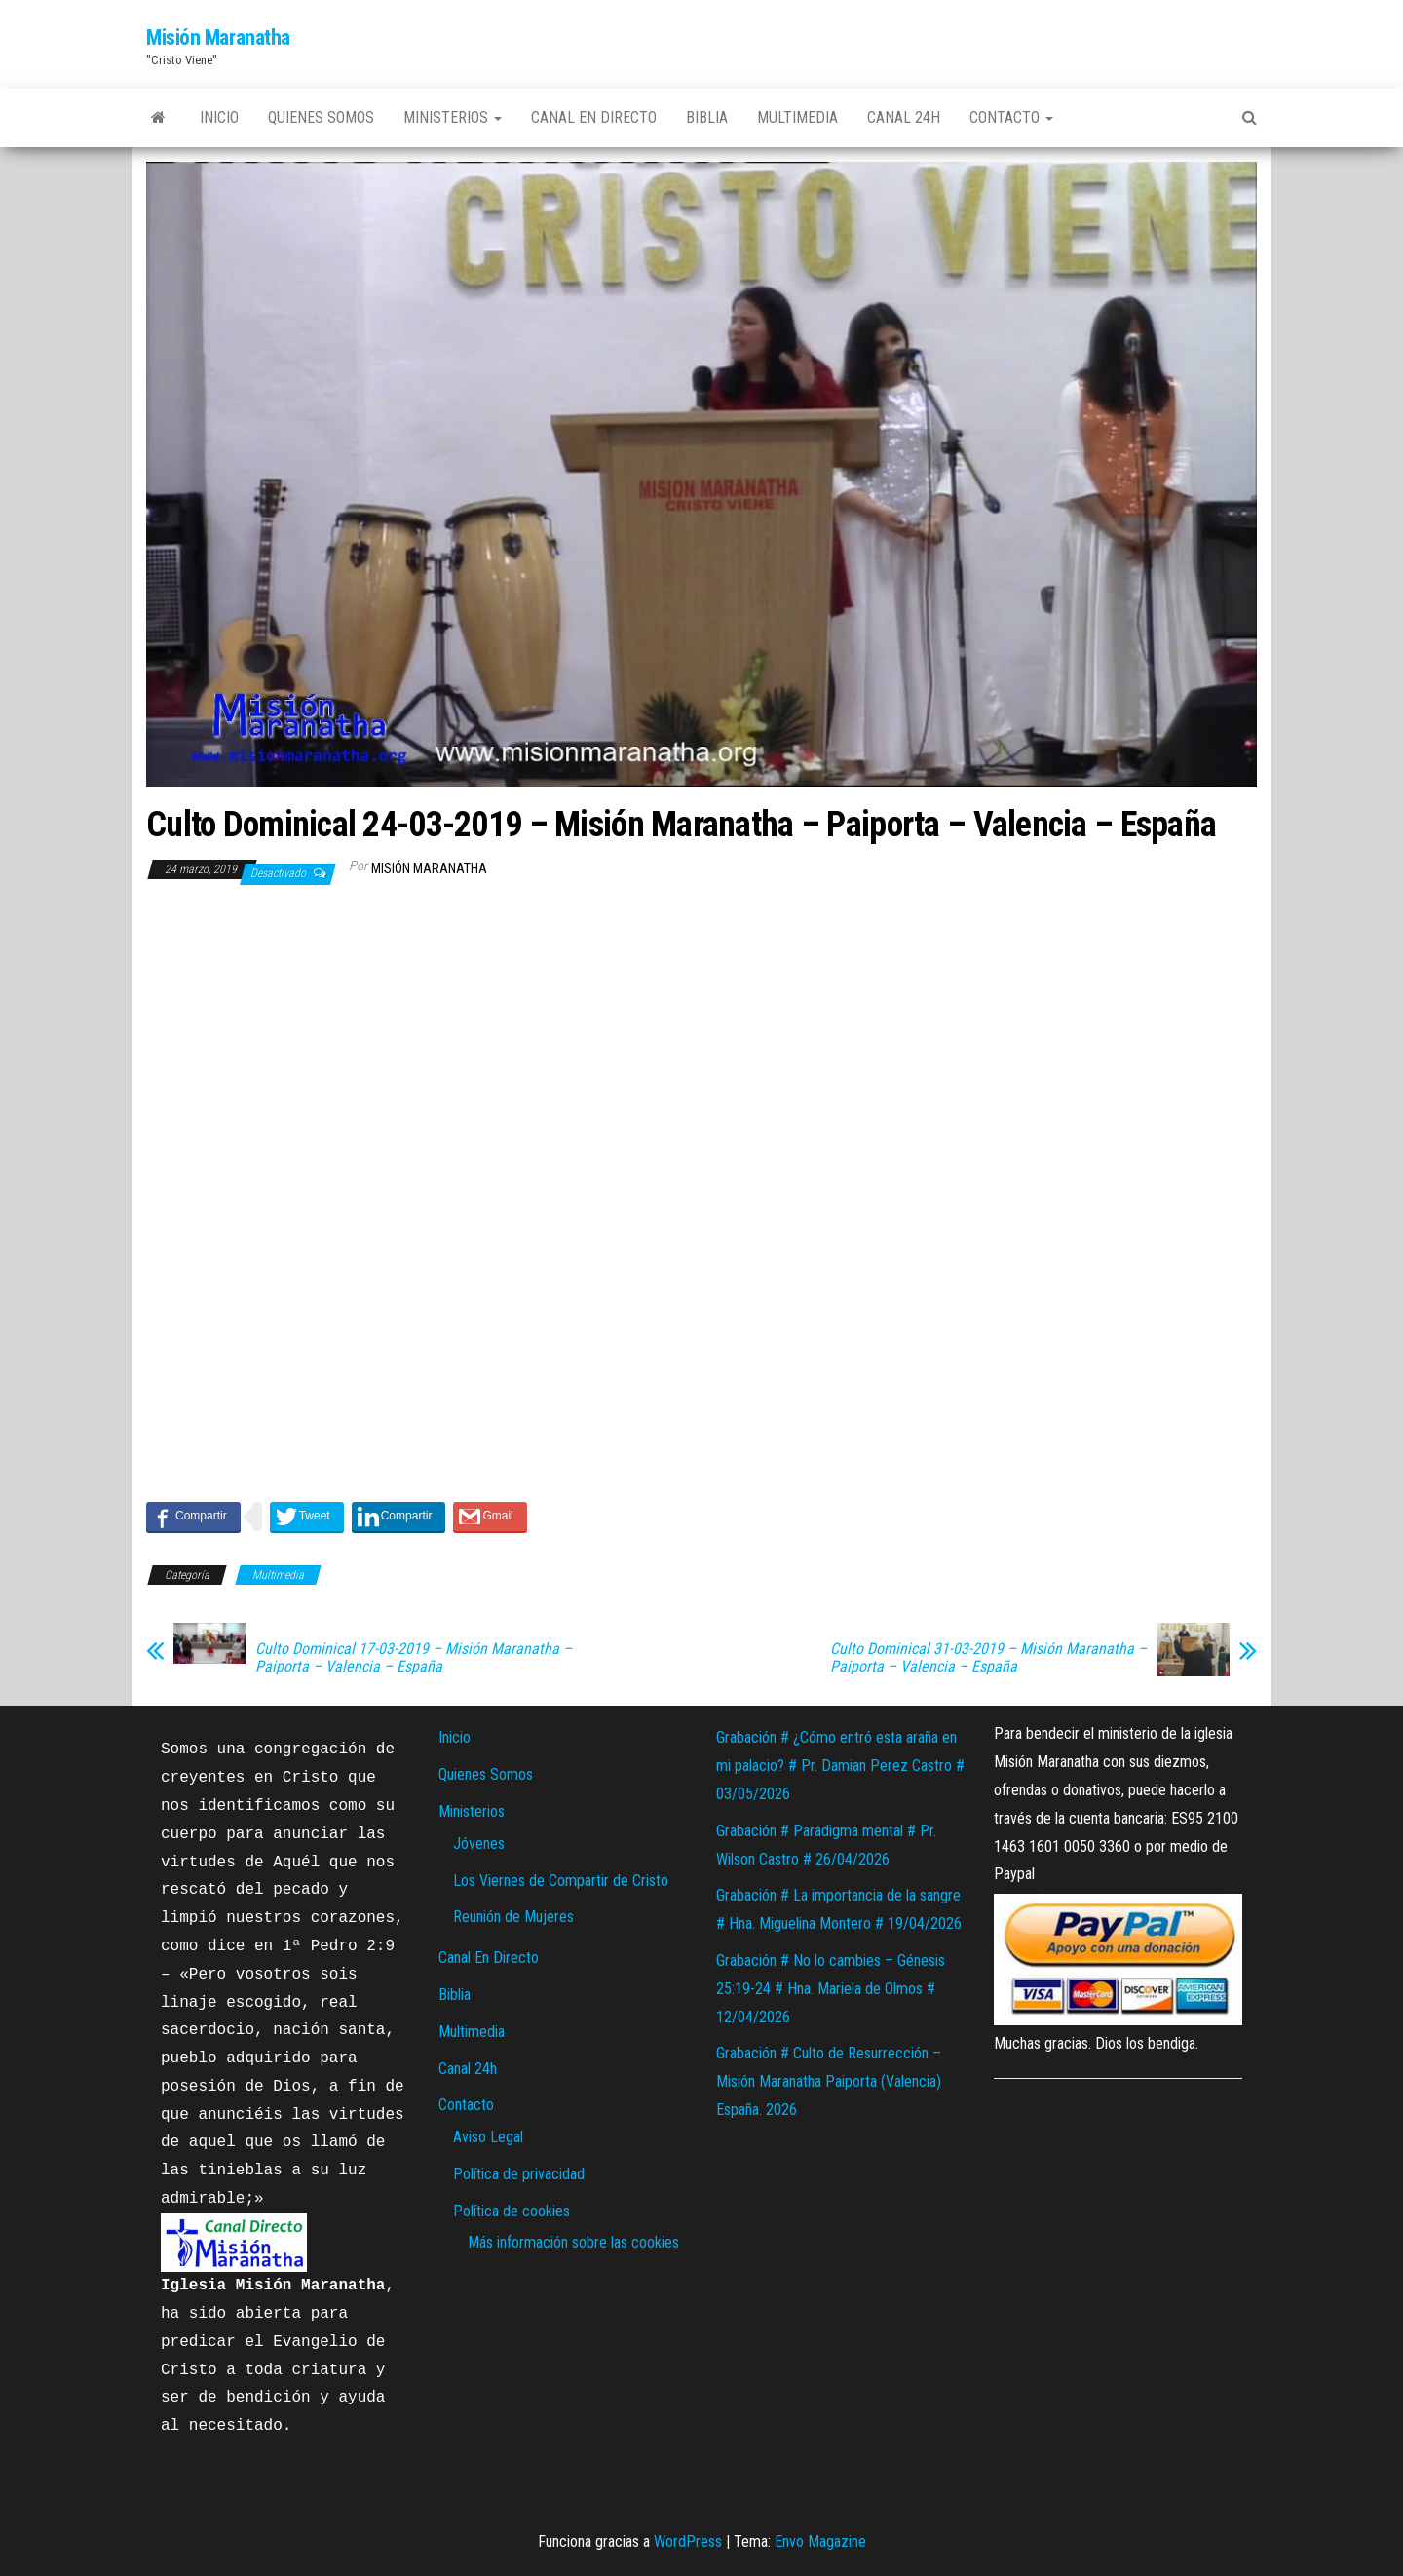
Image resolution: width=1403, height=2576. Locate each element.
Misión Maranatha (218, 37)
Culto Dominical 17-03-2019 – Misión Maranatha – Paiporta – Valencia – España (413, 1657)
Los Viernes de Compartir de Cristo (560, 1880)
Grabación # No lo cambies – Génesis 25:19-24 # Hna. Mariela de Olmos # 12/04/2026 (830, 1988)
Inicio (219, 117)
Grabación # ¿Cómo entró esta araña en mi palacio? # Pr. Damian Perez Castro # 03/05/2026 (840, 1765)
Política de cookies (511, 2211)
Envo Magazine (820, 2541)
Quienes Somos (321, 117)
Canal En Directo (594, 117)
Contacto (1011, 117)
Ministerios (452, 117)
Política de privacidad (519, 2174)
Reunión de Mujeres (513, 1916)
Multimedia (797, 117)
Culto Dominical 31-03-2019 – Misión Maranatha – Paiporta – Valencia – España (988, 1657)
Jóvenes (479, 1843)
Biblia (707, 117)
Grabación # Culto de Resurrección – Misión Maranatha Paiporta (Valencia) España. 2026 (828, 2081)
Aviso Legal (488, 2137)
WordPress (688, 2541)
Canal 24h (903, 117)
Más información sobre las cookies (573, 2242)
